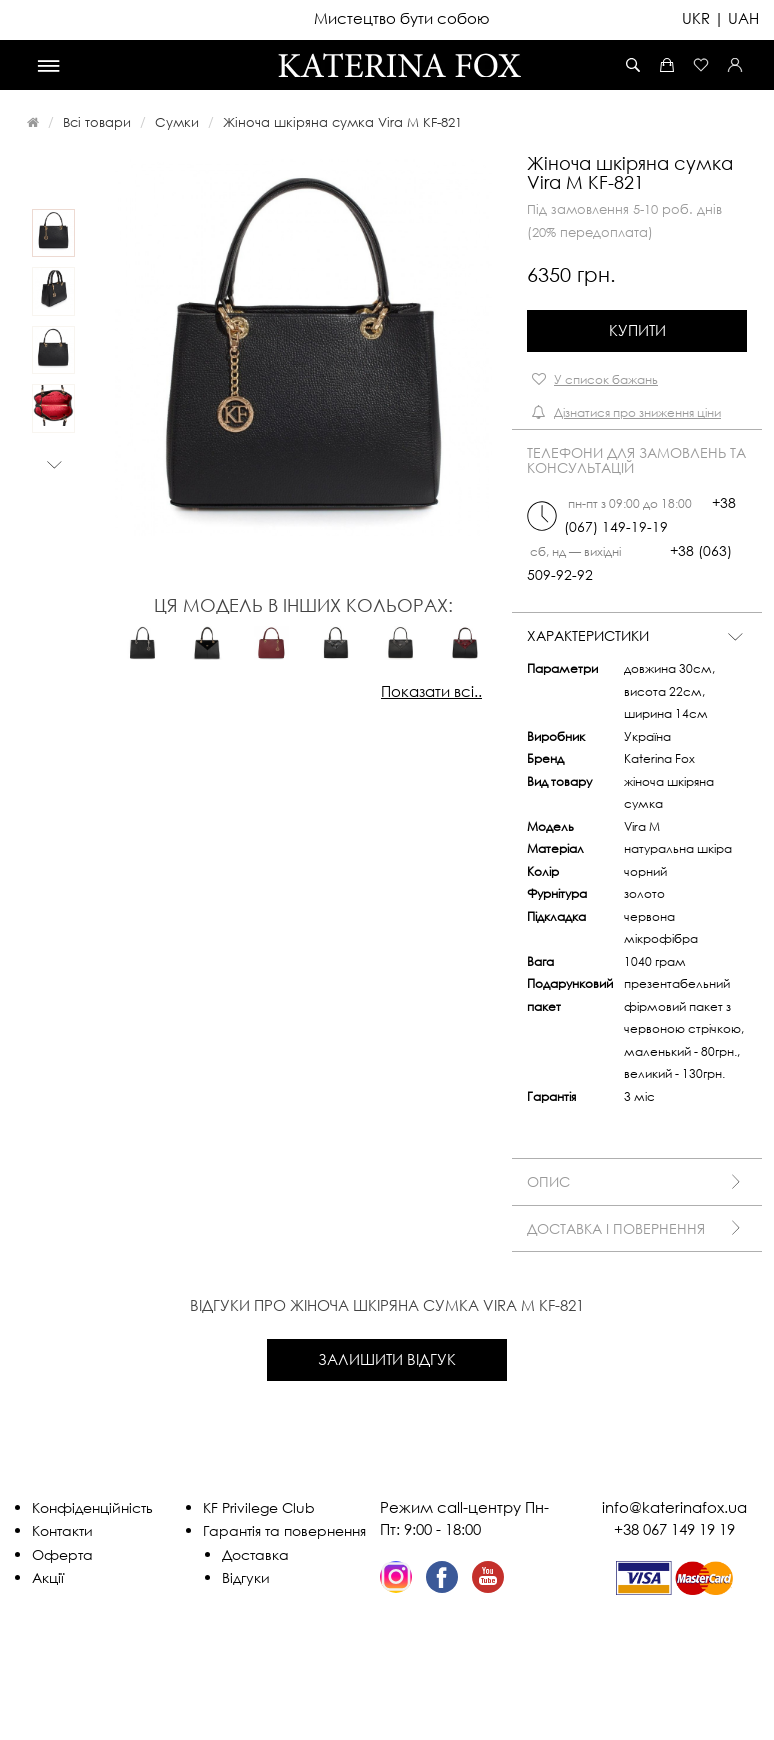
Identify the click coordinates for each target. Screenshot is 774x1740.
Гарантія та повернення (284, 1530)
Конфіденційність (92, 1507)
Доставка (255, 1554)
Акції (48, 1577)
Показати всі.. (431, 691)
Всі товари (97, 122)
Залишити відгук (387, 1359)
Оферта (62, 1554)
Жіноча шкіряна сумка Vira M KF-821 (342, 122)
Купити (637, 330)
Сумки (177, 122)
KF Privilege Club (259, 1507)
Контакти (62, 1530)
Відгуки (246, 1577)
